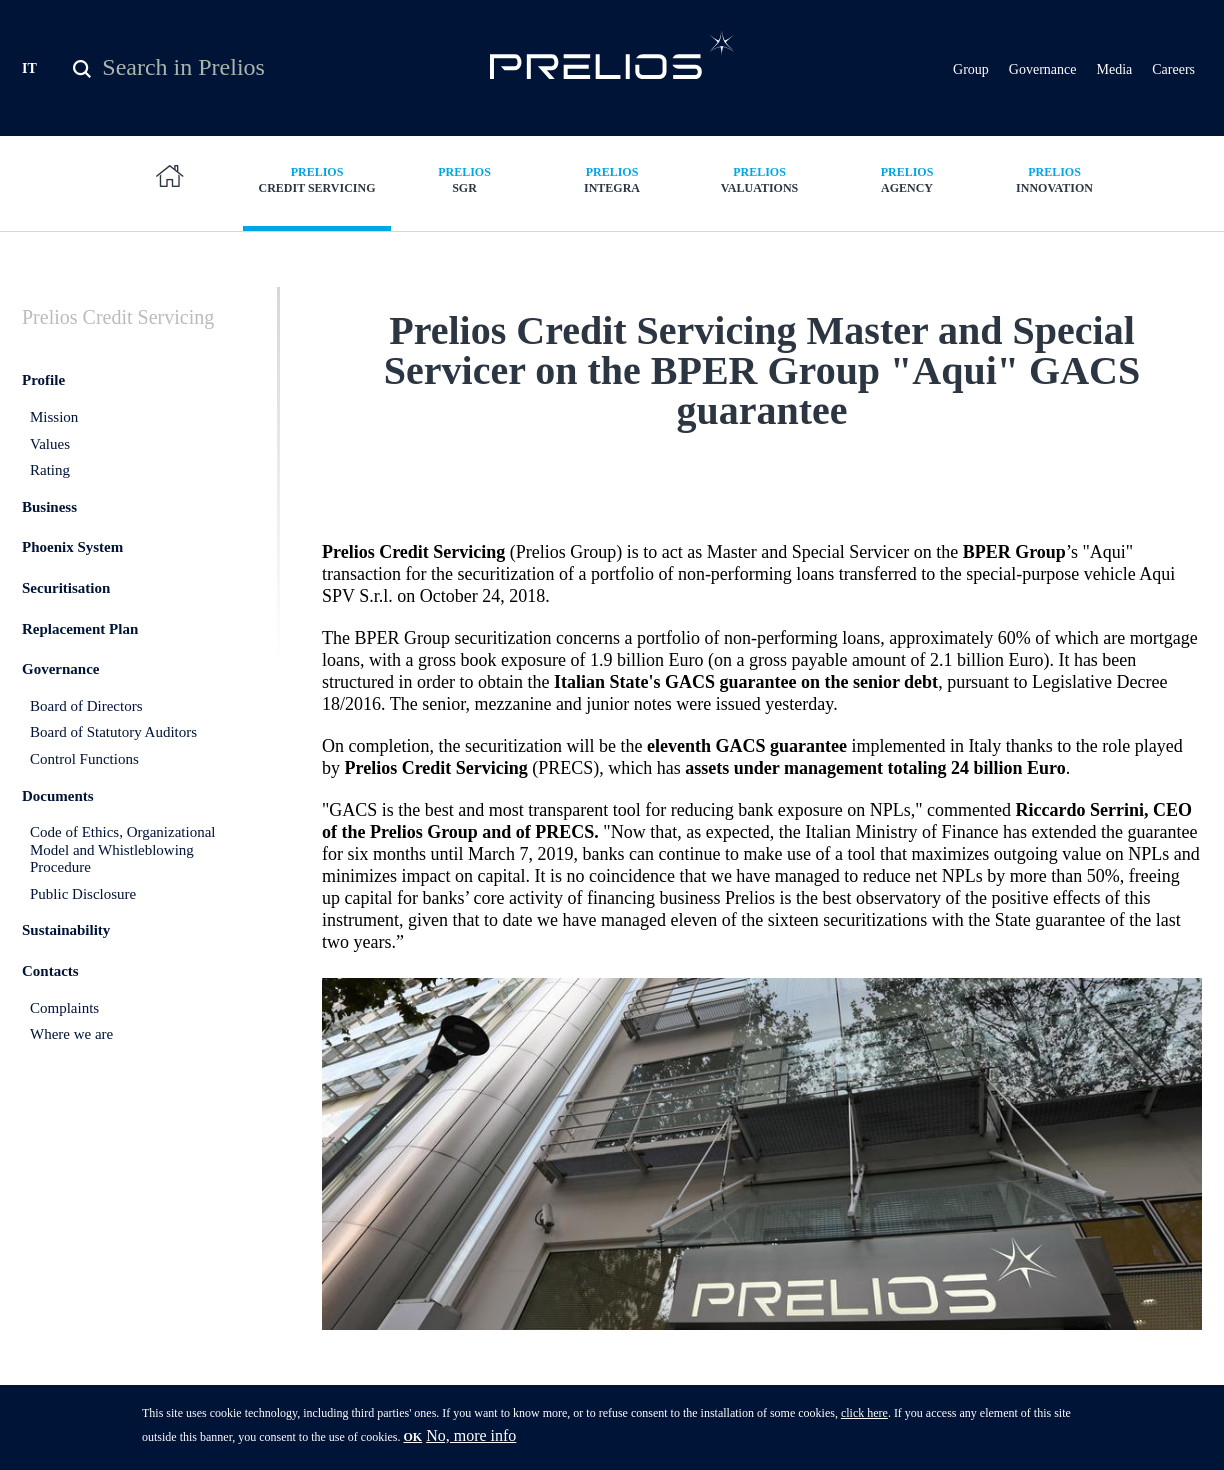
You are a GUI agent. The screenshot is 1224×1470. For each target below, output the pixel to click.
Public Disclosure (83, 894)
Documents (58, 796)
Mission (54, 417)
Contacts (50, 971)
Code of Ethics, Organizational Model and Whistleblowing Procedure (123, 849)
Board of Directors (86, 706)
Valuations (760, 179)
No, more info (471, 1439)
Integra (612, 179)
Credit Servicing (317, 179)
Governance (1043, 69)
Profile (43, 380)
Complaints (64, 1008)
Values (50, 444)
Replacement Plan (80, 629)
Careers (1173, 69)
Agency (907, 179)
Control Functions (84, 759)
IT (29, 68)
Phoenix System (72, 547)
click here (864, 1417)
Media (1114, 69)
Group (971, 69)
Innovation (1055, 179)
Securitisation (66, 588)
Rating (50, 470)
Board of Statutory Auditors (113, 732)
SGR (465, 179)
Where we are (71, 1034)
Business (49, 507)
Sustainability (66, 930)
